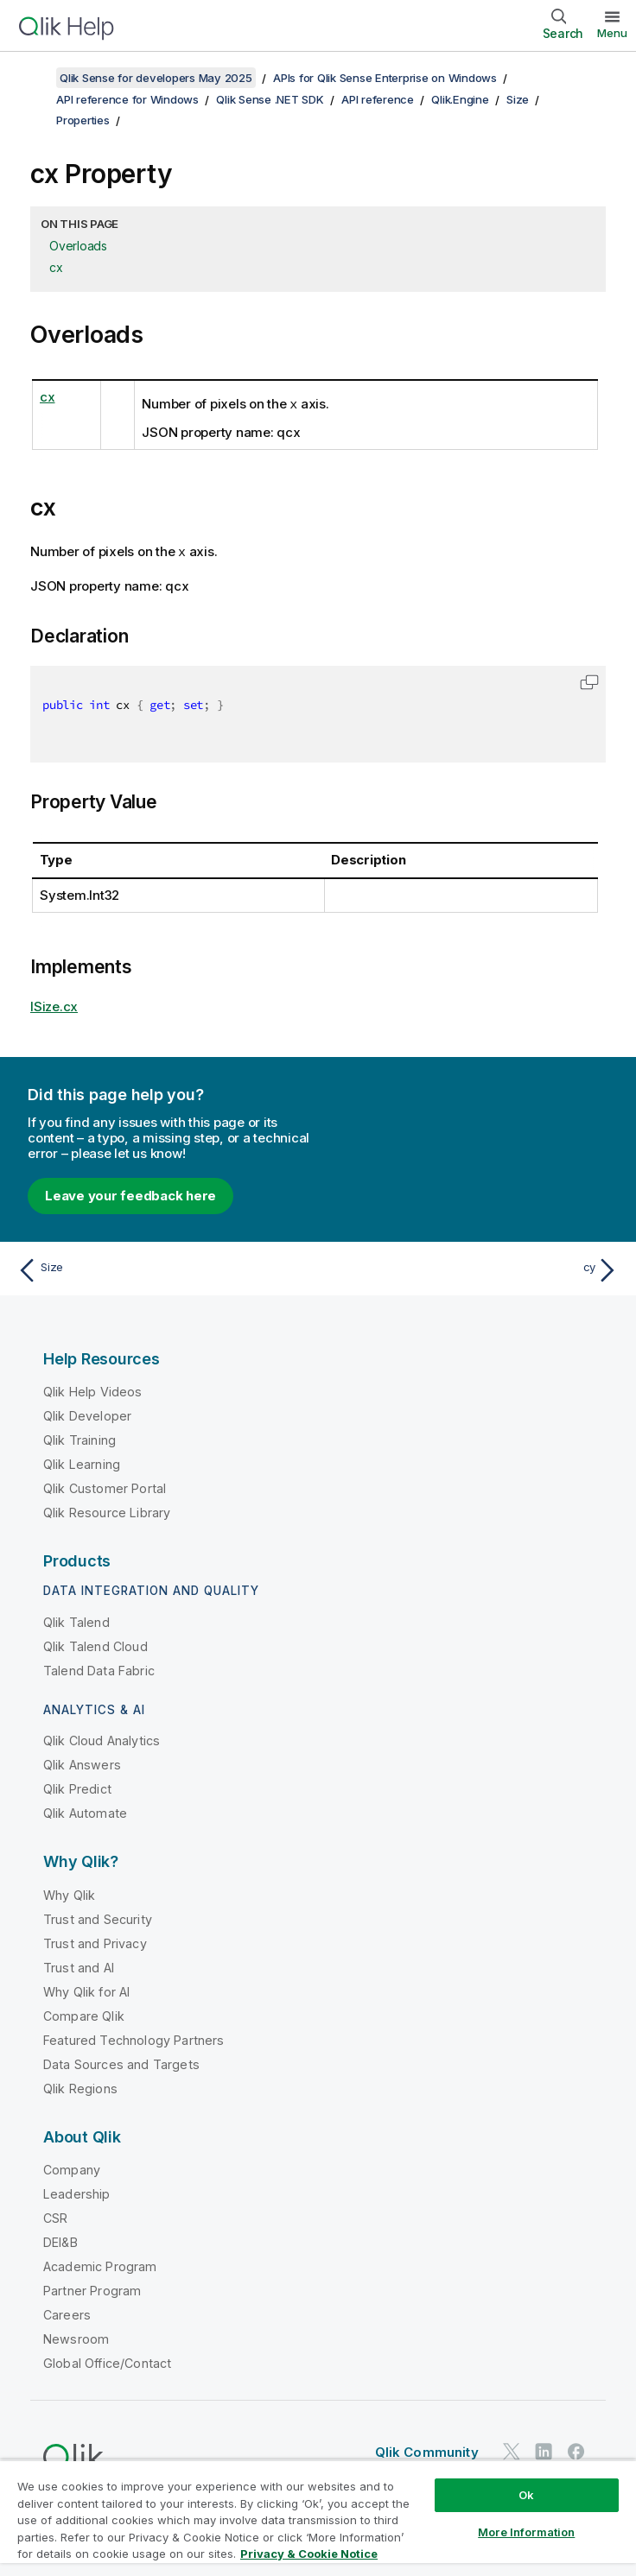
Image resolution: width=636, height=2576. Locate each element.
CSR (55, 2216)
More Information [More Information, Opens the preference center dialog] (526, 2532)
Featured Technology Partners (133, 2038)
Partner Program (92, 2289)
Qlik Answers (82, 1763)
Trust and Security (97, 1917)
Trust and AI (78, 1966)
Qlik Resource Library (106, 1510)
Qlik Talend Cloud (95, 1644)
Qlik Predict (77, 1787)
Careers (67, 2313)
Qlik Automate (85, 1811)
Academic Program (100, 2264)
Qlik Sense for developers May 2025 (156, 78)
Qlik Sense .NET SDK (269, 99)
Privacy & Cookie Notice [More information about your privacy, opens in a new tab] (309, 2553)
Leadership (77, 2192)
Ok (526, 2495)
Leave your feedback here (130, 1194)
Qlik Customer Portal (104, 1486)
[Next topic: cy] (473, 1268)
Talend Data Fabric (99, 1668)
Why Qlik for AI (86, 1990)
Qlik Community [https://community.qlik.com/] (427, 2450)
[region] (318, 2517)
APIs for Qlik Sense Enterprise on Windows (385, 78)
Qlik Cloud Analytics (101, 1738)
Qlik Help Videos (93, 1390)
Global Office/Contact (107, 2361)
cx (56, 267)
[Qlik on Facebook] (576, 2449)
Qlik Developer (87, 1414)
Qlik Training (79, 1438)
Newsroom (76, 2337)
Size (517, 99)
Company (71, 2168)
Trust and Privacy (95, 1941)
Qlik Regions (80, 2086)
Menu (612, 33)
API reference (377, 99)
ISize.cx (54, 1005)
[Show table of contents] (35, 77)
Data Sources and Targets (121, 2062)
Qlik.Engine (459, 99)
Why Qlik (69, 1893)
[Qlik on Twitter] (512, 2449)
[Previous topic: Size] (162, 1268)
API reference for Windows (127, 99)
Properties (83, 120)
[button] (589, 680)
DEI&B (60, 2240)
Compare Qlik (83, 2014)
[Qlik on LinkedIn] (543, 2449)
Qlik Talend (76, 1620)
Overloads (78, 245)
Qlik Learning (81, 1462)
